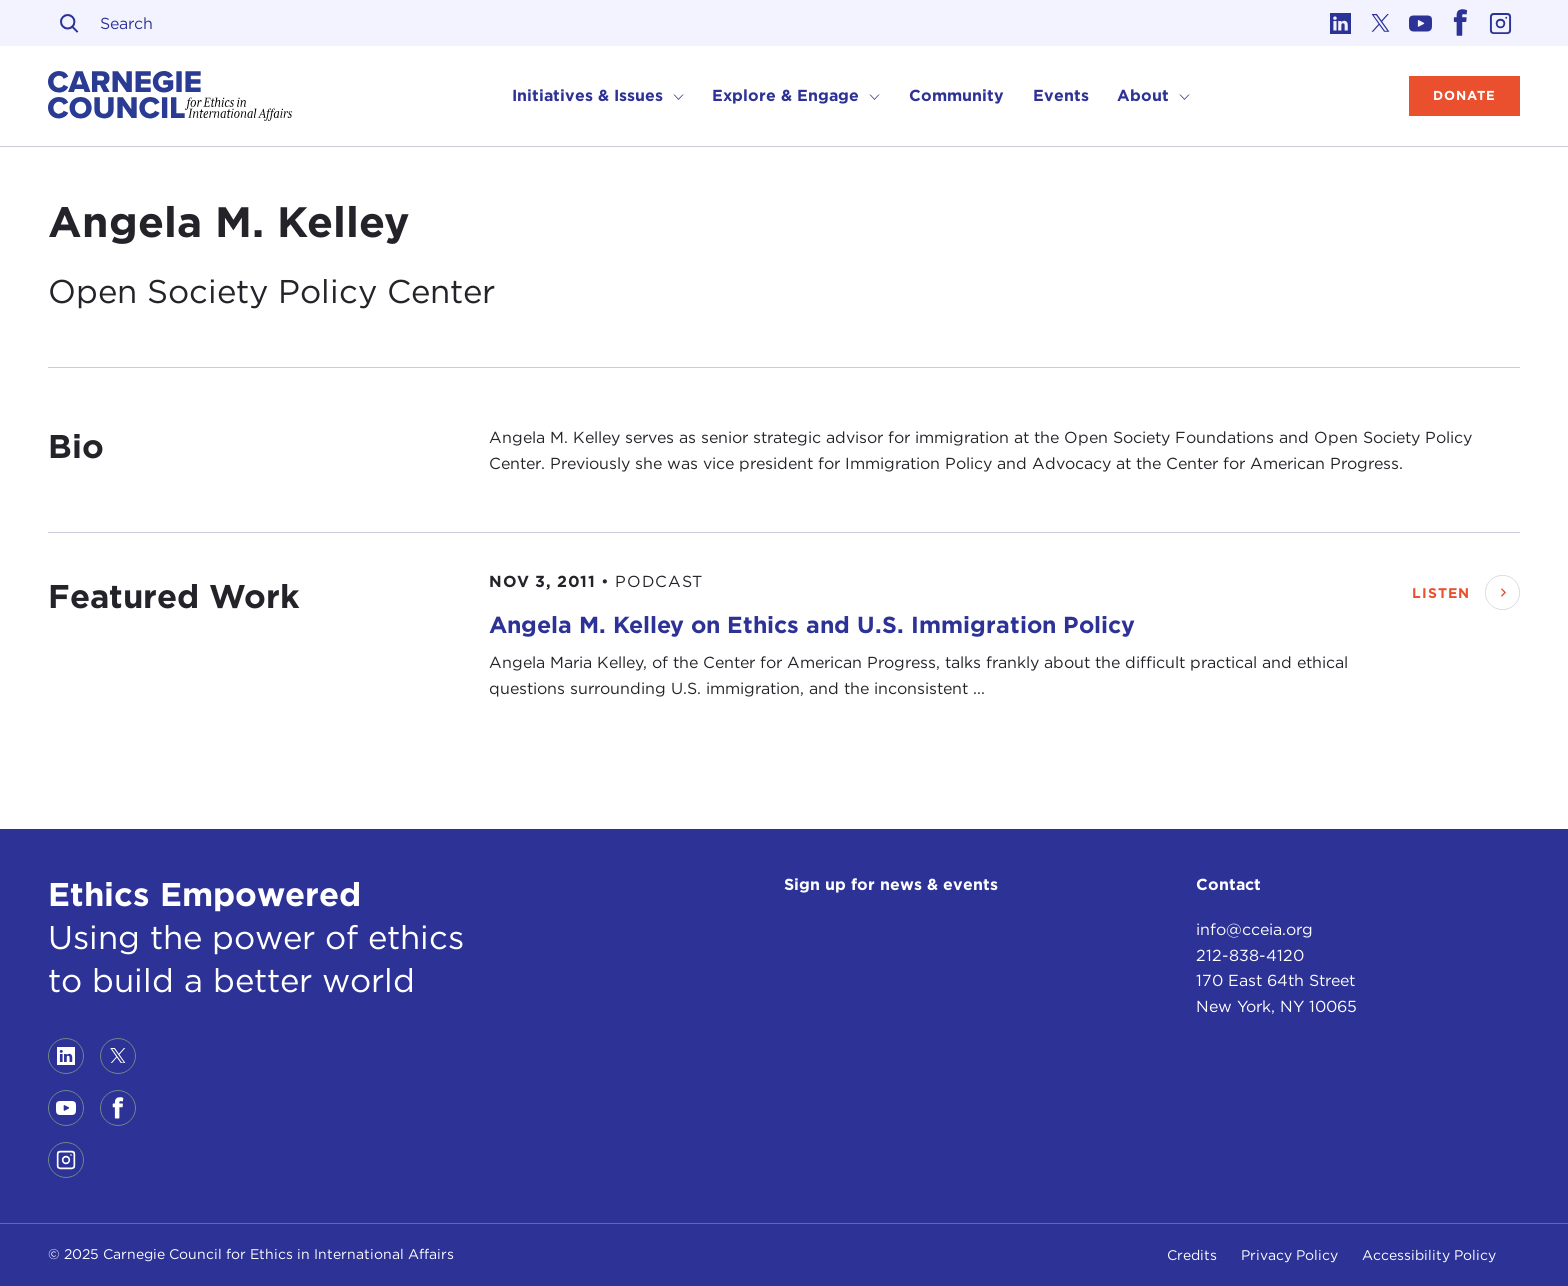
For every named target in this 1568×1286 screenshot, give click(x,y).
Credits (1192, 1255)
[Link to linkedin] (1340, 23)
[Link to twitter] (1380, 23)
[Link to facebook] (1460, 23)
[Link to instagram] (1500, 23)
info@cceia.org (1254, 929)
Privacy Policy (1289, 1255)
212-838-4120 (1250, 955)
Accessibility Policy (1429, 1255)
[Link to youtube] (1420, 23)
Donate (1464, 95)
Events (1061, 95)
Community (956, 95)
